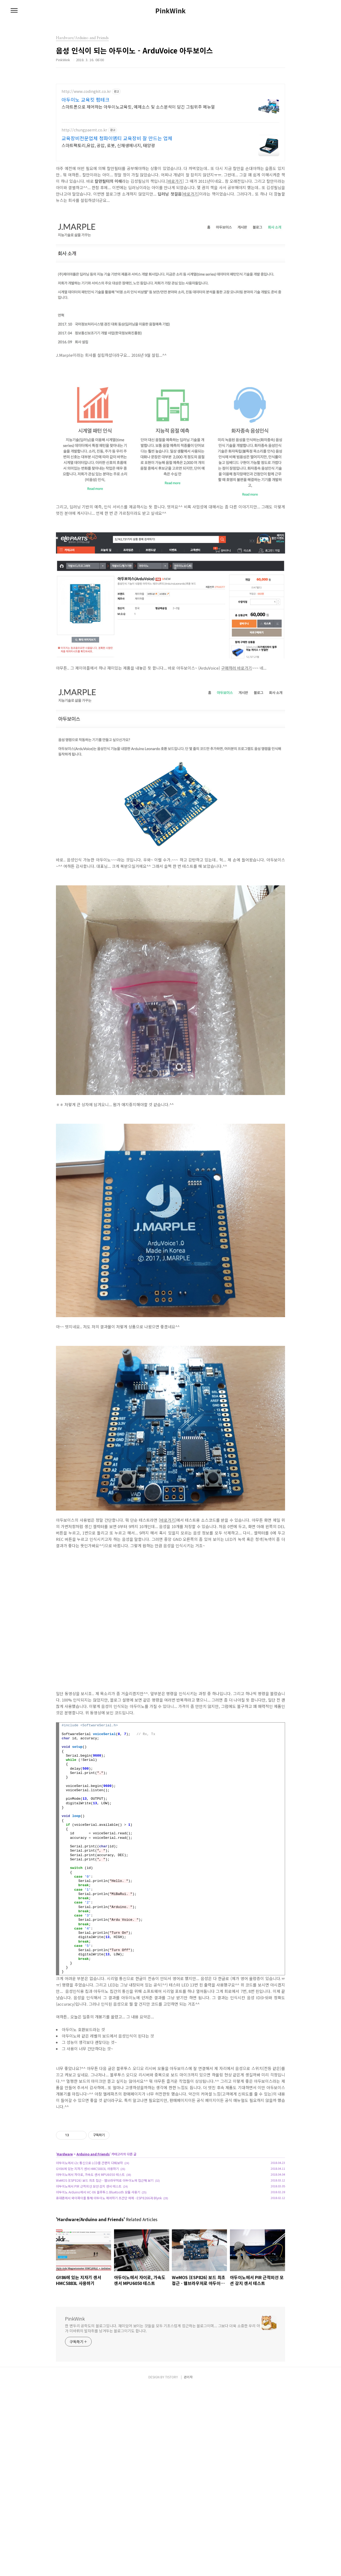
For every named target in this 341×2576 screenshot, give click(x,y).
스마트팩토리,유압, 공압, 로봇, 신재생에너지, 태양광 (108, 145)
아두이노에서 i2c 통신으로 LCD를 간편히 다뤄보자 (89, 2237)
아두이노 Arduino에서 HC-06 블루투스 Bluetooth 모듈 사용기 (98, 2266)
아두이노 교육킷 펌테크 (85, 99)
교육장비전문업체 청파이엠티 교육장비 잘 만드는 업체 (117, 138)
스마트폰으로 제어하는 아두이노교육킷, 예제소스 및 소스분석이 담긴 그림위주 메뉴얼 (138, 106)
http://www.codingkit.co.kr (86, 91)
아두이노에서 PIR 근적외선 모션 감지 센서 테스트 (88, 2260)
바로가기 (175, 181)
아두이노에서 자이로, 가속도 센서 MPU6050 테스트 (90, 2249)
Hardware (65, 2228)
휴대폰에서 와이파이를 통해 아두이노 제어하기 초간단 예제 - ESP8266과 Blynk (109, 2272)
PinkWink (170, 10)
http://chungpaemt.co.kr (84, 130)
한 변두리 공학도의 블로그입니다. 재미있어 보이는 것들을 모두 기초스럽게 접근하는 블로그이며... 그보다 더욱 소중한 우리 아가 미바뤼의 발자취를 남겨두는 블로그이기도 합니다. (162, 2402)
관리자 (188, 2565)
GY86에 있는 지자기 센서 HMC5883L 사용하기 (87, 2243)
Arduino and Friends (93, 2228)
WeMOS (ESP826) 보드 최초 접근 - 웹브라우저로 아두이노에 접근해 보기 (104, 2255)
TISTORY (171, 2565)
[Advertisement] (170, 2153)
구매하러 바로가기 (236, 668)
